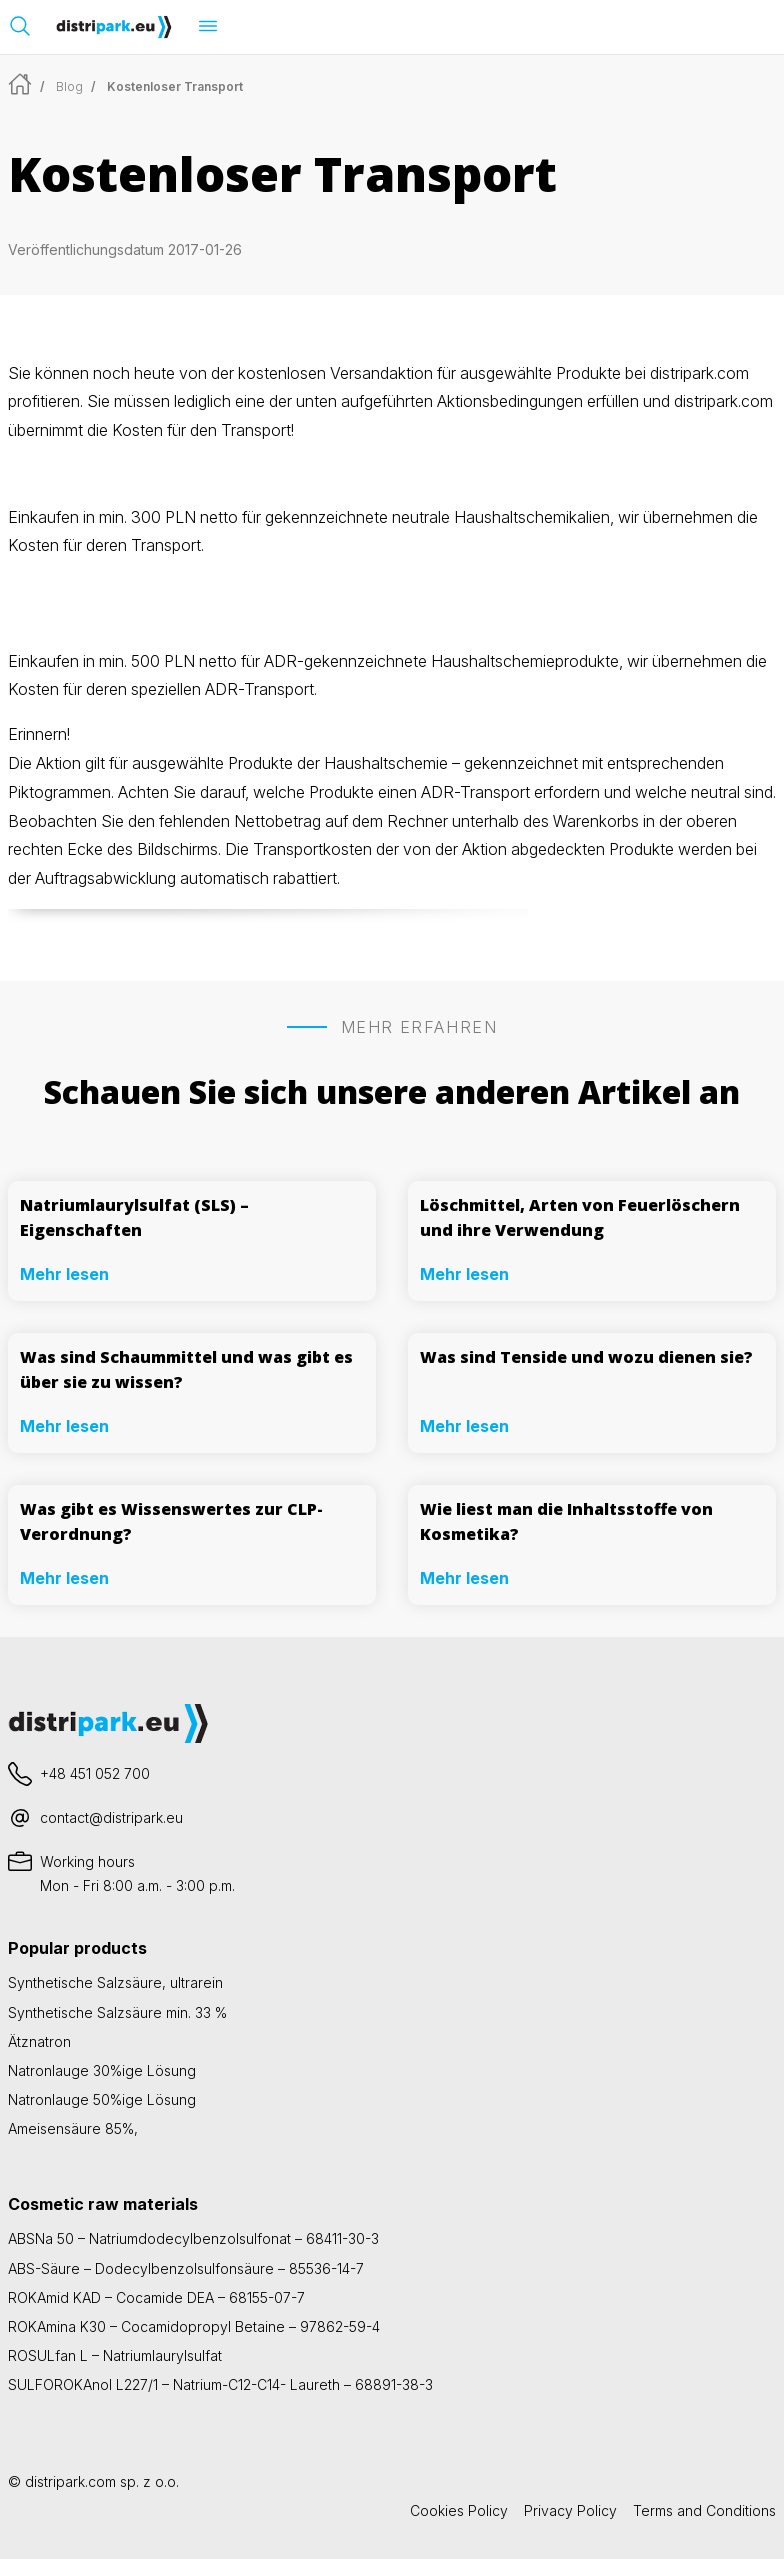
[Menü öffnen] (208, 26)
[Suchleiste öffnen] (20, 26)
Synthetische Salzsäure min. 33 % (117, 2012)
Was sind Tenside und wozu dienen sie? (586, 1357)
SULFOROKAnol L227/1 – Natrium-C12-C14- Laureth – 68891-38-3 (220, 2384)
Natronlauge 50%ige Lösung (102, 2099)
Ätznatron (39, 2041)
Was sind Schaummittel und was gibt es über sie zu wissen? (186, 1370)
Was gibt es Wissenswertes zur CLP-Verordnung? (171, 1522)
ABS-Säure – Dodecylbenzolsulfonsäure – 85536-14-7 (186, 2268)
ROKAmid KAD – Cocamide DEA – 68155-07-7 (156, 2297)
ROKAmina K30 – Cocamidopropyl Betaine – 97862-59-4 (194, 2326)
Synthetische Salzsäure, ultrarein (115, 1982)
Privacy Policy (570, 2510)
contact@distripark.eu (111, 1817)
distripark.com (70, 2481)
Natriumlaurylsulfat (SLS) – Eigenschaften (134, 1218)
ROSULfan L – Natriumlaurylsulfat (115, 2355)
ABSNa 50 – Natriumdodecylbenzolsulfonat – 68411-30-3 (193, 2238)
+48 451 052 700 (95, 1773)
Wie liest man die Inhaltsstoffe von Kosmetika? (566, 1522)
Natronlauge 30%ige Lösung (102, 2070)
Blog (69, 86)
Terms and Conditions (704, 2510)
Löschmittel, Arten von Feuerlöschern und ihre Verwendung (580, 1218)
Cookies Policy (459, 2510)
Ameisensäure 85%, (73, 2128)
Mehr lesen (64, 1274)
